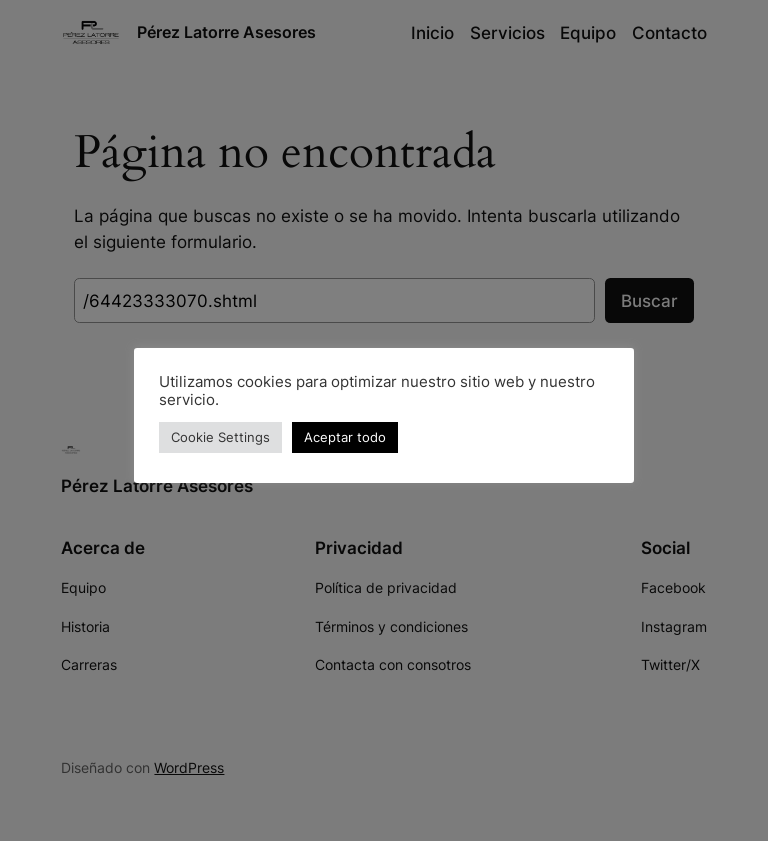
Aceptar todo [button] (345, 437)
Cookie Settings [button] (220, 437)
